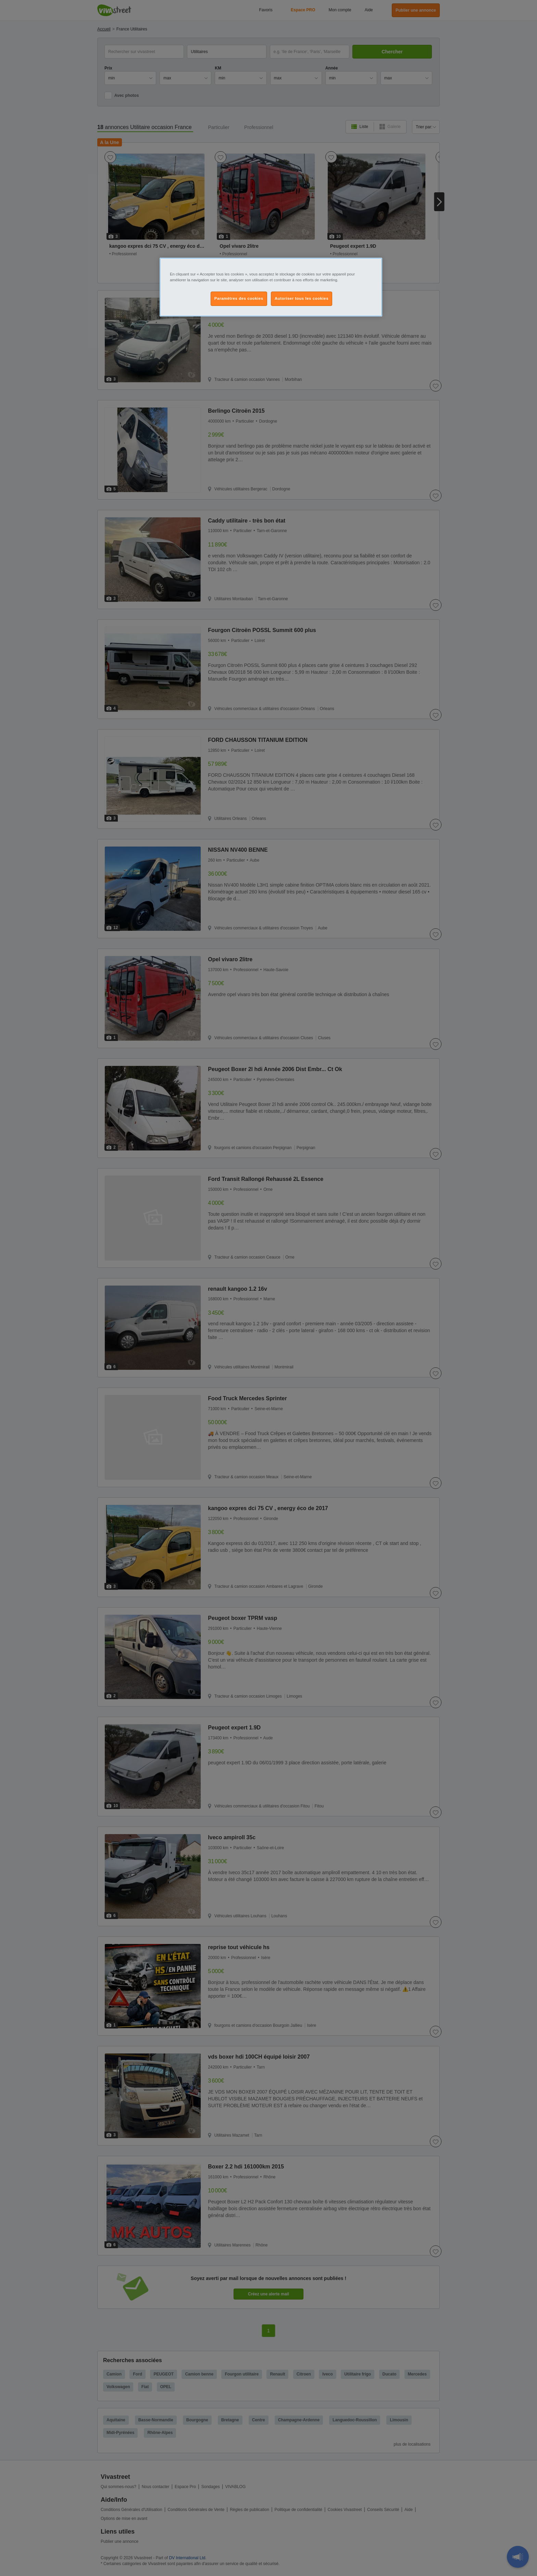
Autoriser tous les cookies (301, 298)
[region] (271, 287)
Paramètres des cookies (238, 298)
